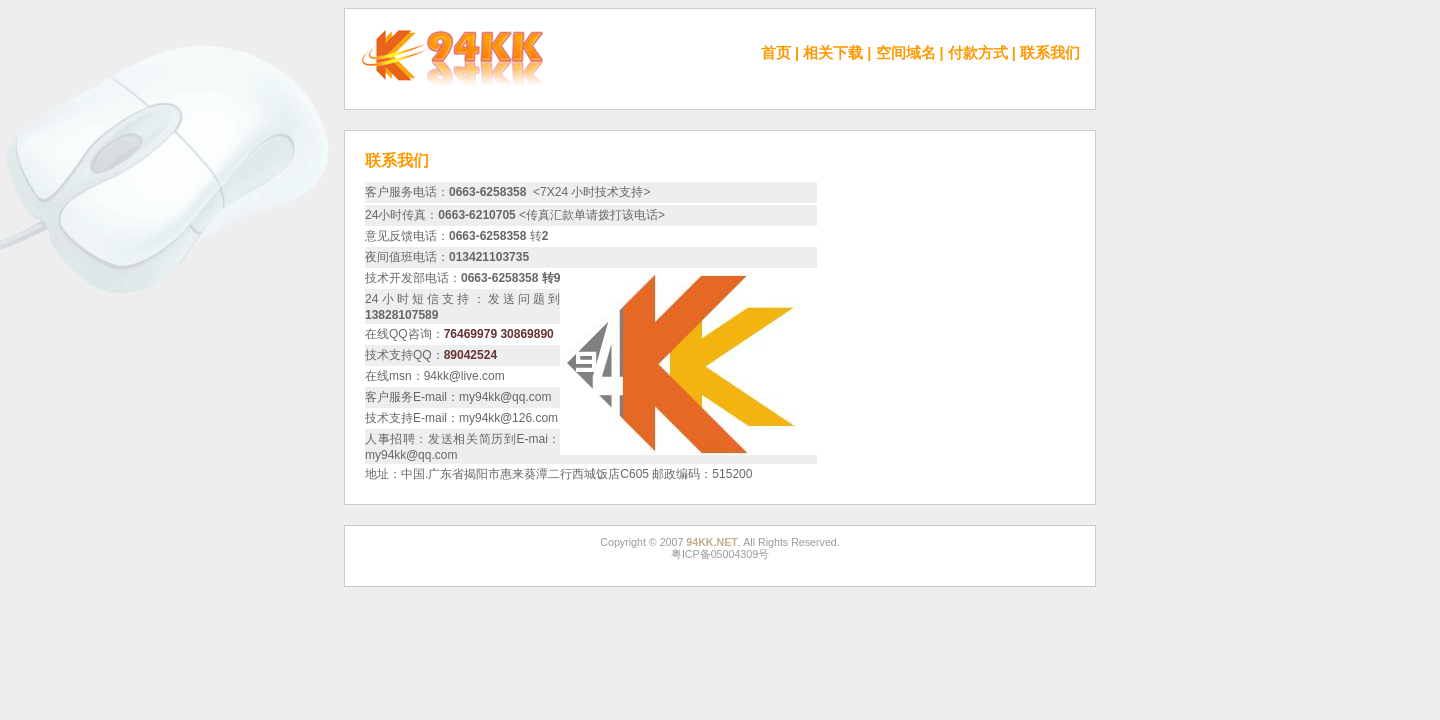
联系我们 (1050, 53)
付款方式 (978, 53)
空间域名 (906, 53)
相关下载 (833, 53)
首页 (776, 53)
